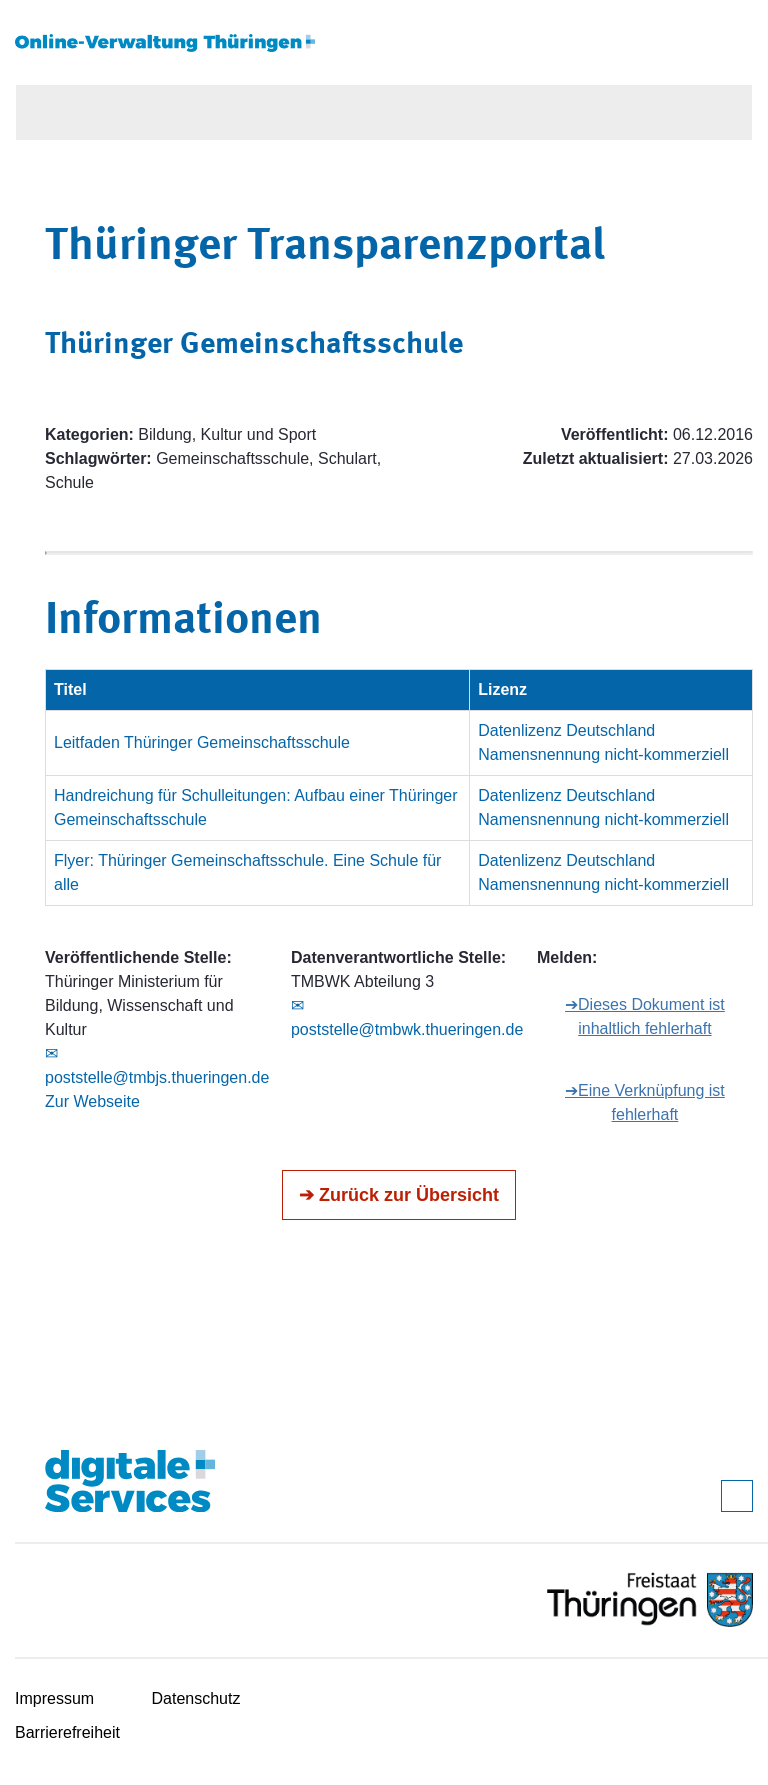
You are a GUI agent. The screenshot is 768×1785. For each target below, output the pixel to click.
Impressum (54, 1698)
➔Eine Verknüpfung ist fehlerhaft (645, 1102)
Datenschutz (196, 1698)
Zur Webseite (92, 1101)
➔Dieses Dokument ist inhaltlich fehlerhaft (645, 1016)
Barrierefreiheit (67, 1732)
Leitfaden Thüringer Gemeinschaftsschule (202, 742)
